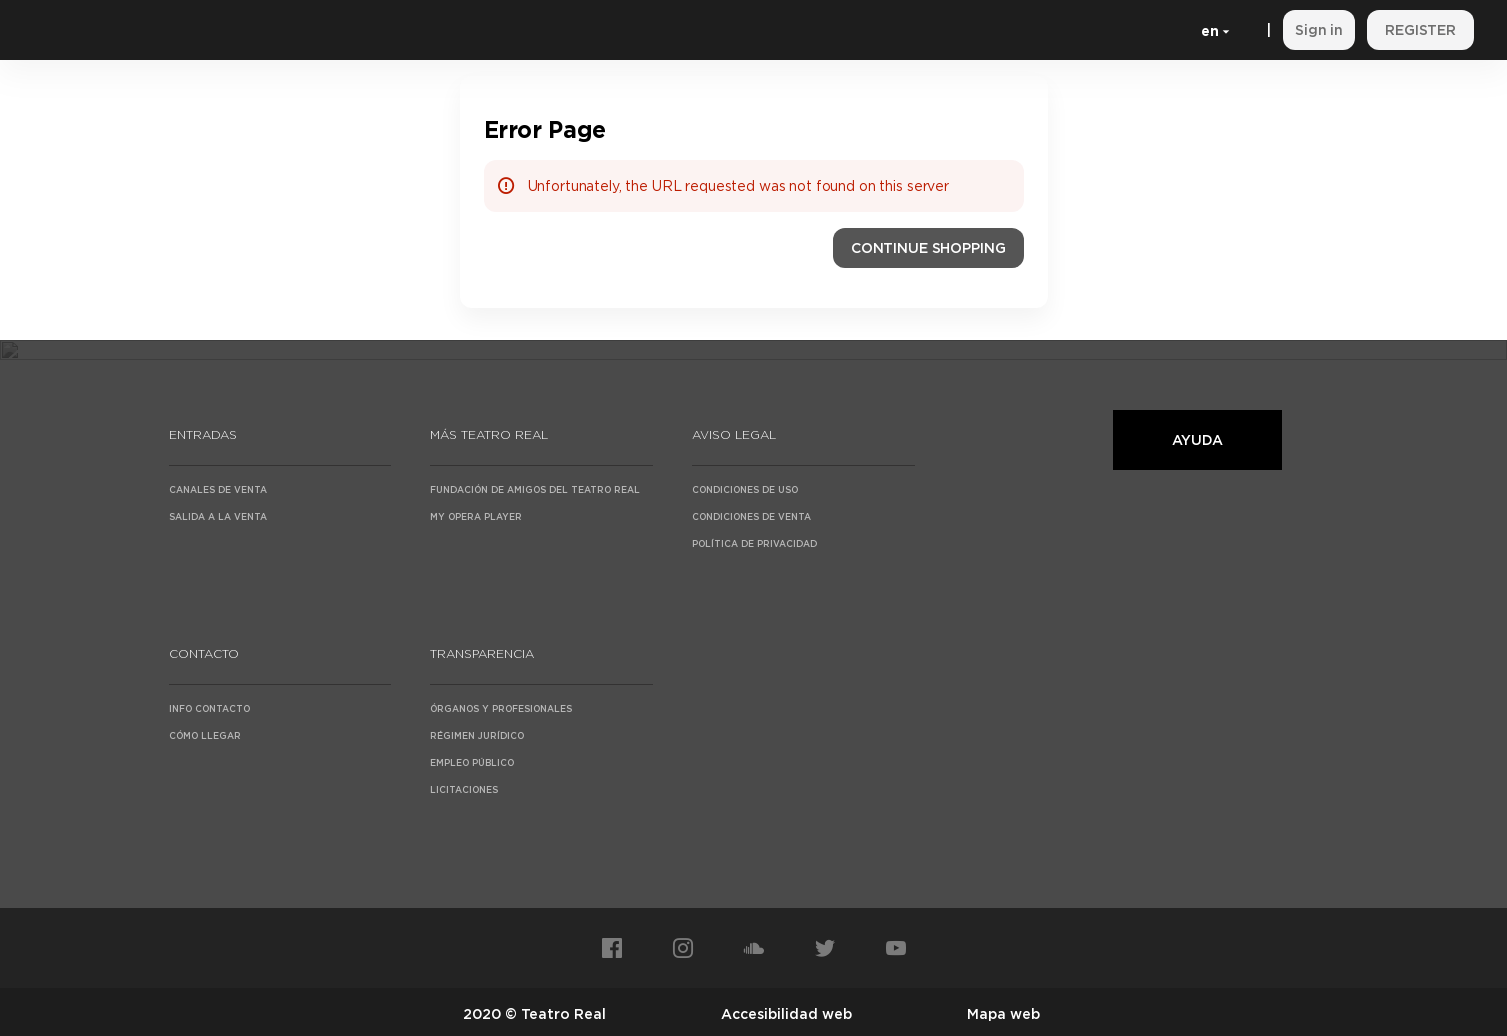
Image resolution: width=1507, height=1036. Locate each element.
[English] (1211, 30)
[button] (928, 248)
